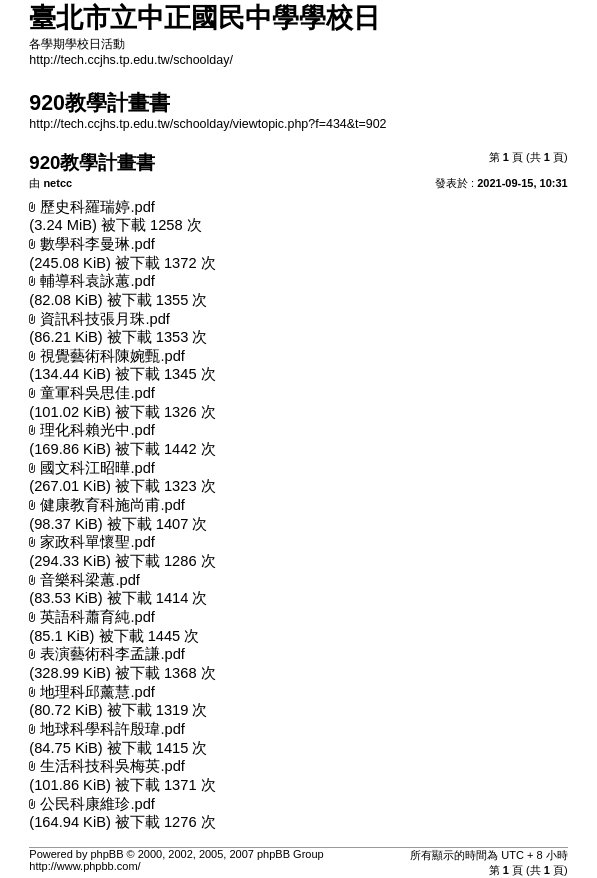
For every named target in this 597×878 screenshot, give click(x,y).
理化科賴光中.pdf (97, 430)
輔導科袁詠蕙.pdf (97, 281)
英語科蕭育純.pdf (97, 617)
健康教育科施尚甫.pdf (112, 505)
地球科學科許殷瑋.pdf (112, 729)
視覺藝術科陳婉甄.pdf (112, 356)
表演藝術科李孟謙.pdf (112, 654)
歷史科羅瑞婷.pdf (97, 207)
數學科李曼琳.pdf (97, 244)
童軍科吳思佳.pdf (97, 393)
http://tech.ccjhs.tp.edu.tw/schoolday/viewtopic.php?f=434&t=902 (207, 124)
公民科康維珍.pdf (97, 804)
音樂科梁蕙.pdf (89, 580)
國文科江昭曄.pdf (97, 468)
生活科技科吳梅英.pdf (112, 766)
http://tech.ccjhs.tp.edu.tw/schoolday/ (131, 60)
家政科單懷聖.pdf (97, 542)
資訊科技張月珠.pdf (104, 319)
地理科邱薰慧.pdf (97, 692)
